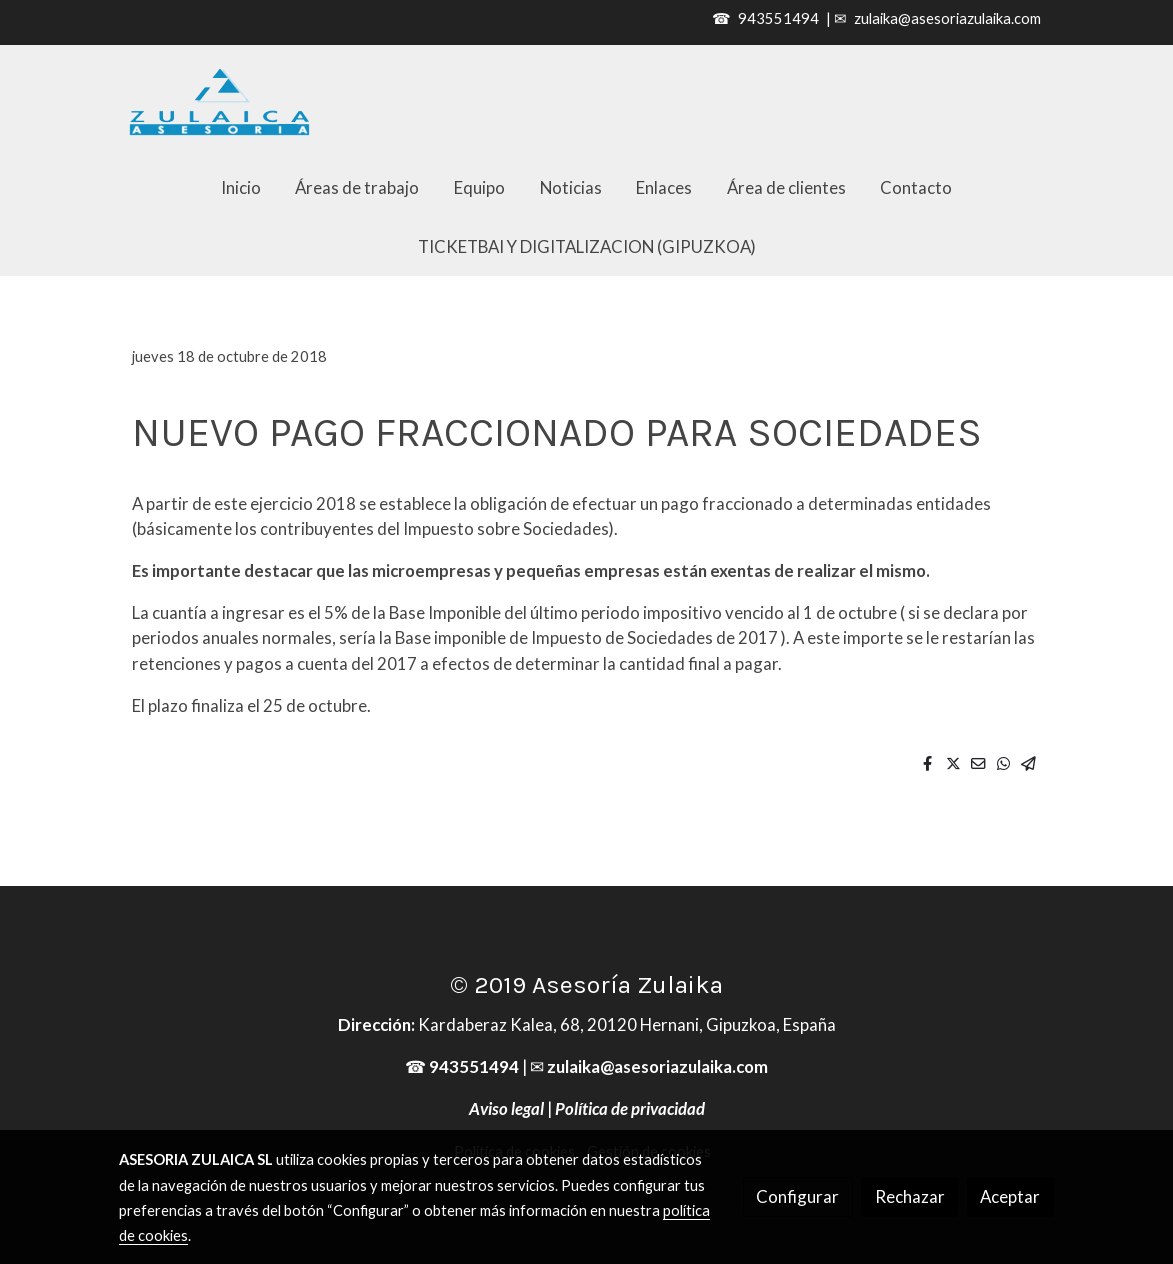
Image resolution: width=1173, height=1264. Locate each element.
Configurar (797, 1196)
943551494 (778, 18)
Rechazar (910, 1196)
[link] (219, 101)
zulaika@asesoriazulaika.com (947, 18)
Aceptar (1010, 1196)
